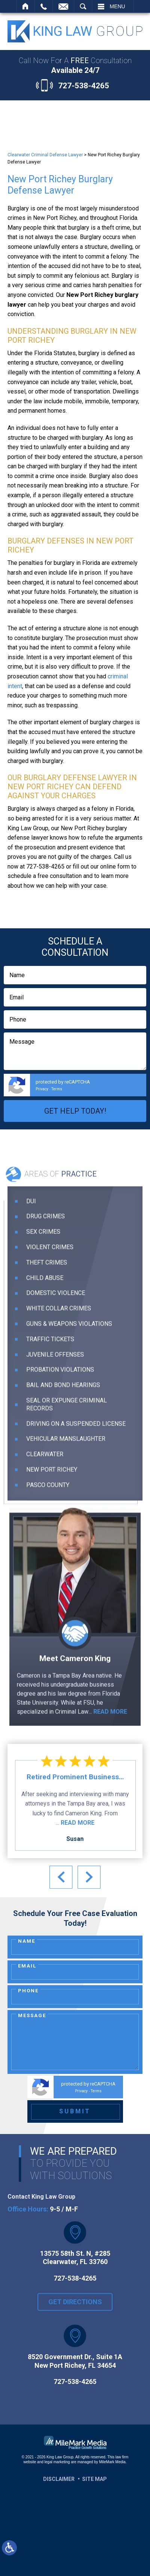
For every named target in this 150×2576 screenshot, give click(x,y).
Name (26, 1941)
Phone (28, 1990)
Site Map (94, 2479)
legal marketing (57, 2462)
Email (27, 1966)
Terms (56, 1089)
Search (83, 6)
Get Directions (75, 2313)
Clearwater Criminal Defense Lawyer (45, 154)
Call (43, 6)
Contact (63, 6)
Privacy (42, 1089)
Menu (117, 6)
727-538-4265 (83, 85)
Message (32, 2015)
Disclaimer (59, 2479)
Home (25, 6)
